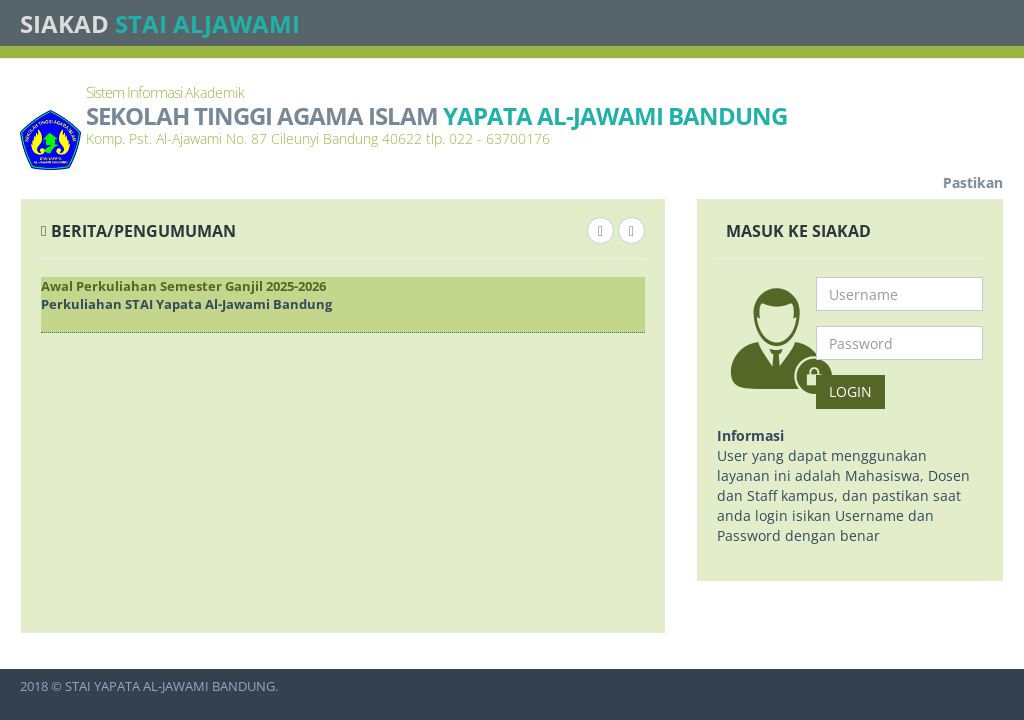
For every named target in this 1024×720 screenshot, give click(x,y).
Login (850, 391)
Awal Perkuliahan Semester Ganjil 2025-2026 (183, 286)
